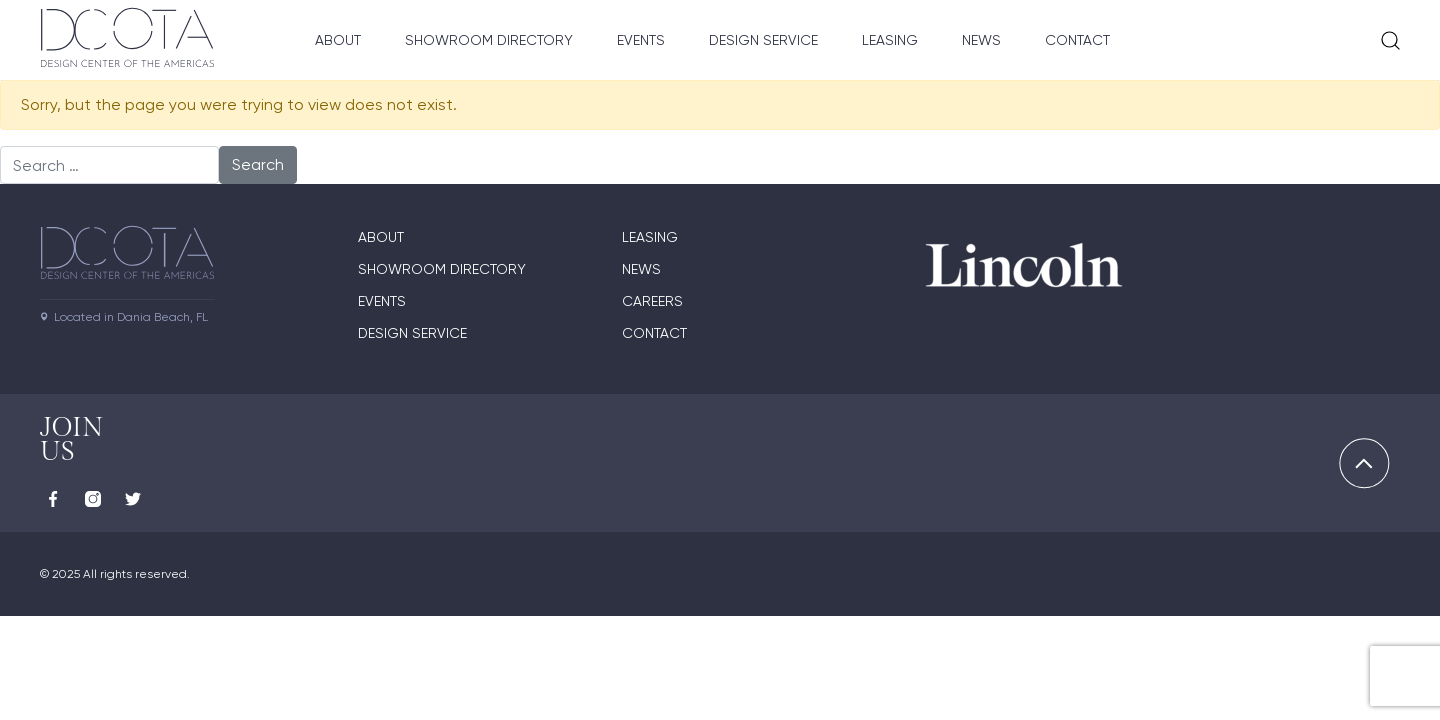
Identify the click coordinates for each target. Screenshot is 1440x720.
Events (641, 40)
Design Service (763, 40)
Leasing (890, 40)
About (338, 40)
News (981, 40)
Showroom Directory (489, 40)
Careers (652, 301)
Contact (1077, 40)
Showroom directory (442, 269)
